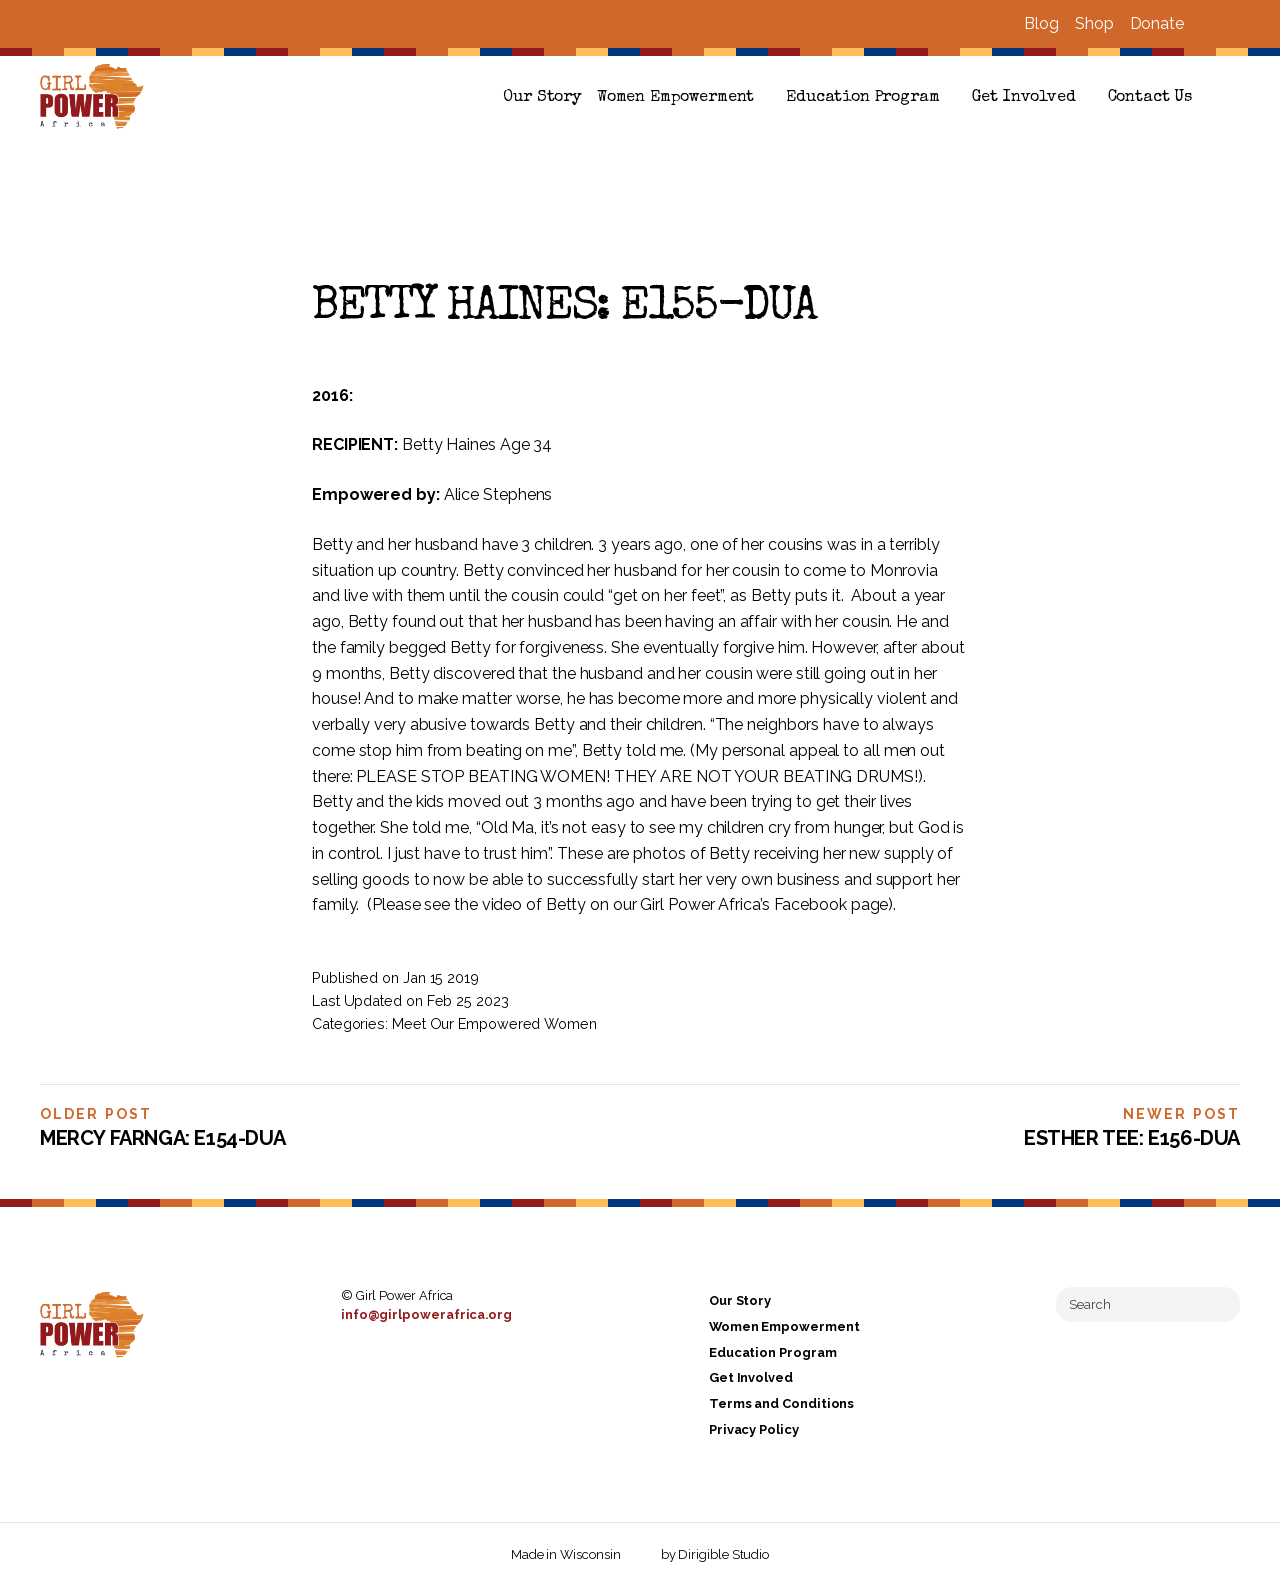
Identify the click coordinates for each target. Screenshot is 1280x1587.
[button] (1232, 98)
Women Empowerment (675, 98)
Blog (1041, 23)
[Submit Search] (1217, 1304)
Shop (1094, 23)
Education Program (862, 98)
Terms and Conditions (781, 1403)
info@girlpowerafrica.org (426, 1314)
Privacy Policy (754, 1429)
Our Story (542, 98)
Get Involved (1024, 98)
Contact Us (1150, 98)
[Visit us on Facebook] (1208, 24)
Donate (1157, 23)
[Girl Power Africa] (96, 98)
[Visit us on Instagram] (1232, 24)
